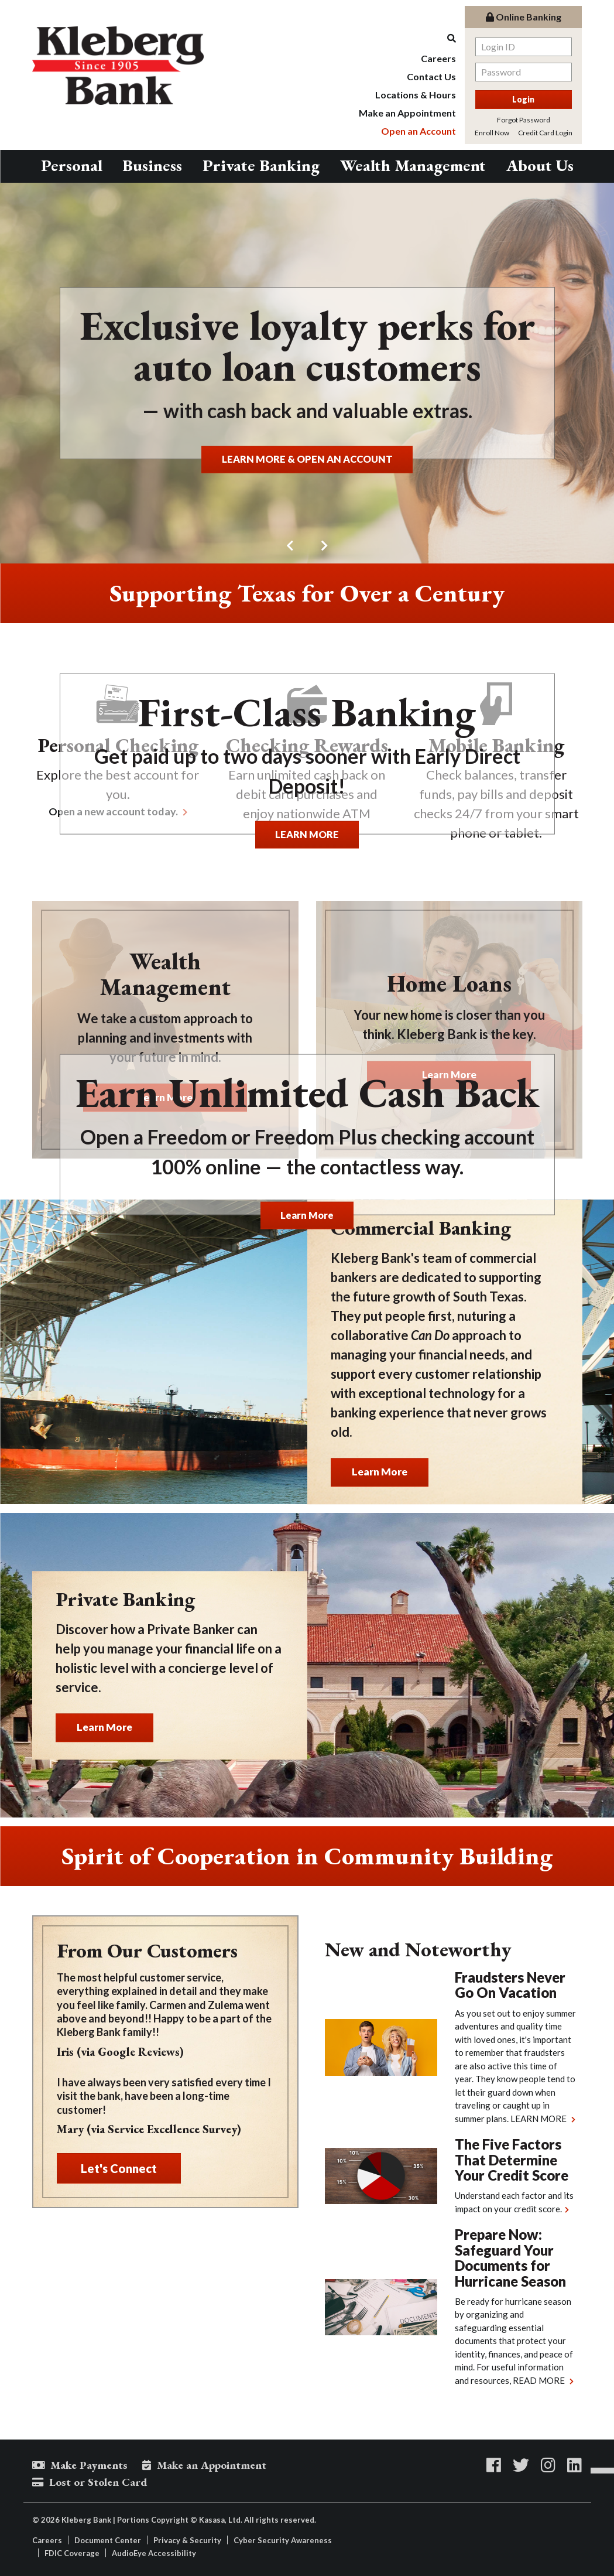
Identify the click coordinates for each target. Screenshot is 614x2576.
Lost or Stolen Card (98, 2482)
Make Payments (89, 2465)
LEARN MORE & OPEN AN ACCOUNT (307, 458)
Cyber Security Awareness (283, 2540)
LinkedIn (574, 2465)
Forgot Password (523, 119)
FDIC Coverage (72, 2553)
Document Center (107, 2540)
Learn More (307, 1214)
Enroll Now (492, 132)
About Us (540, 165)
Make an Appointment (407, 112)
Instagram (548, 2465)
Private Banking (261, 165)
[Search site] (407, 38)
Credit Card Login (545, 132)
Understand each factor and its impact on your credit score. (514, 2202)
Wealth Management (413, 165)
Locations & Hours (415, 94)
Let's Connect (119, 2168)
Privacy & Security (187, 2540)
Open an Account (418, 130)
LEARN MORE (307, 833)
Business (152, 165)
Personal (71, 165)
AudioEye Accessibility (154, 2553)
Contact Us (431, 76)
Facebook (493, 2465)
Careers (438, 58)
